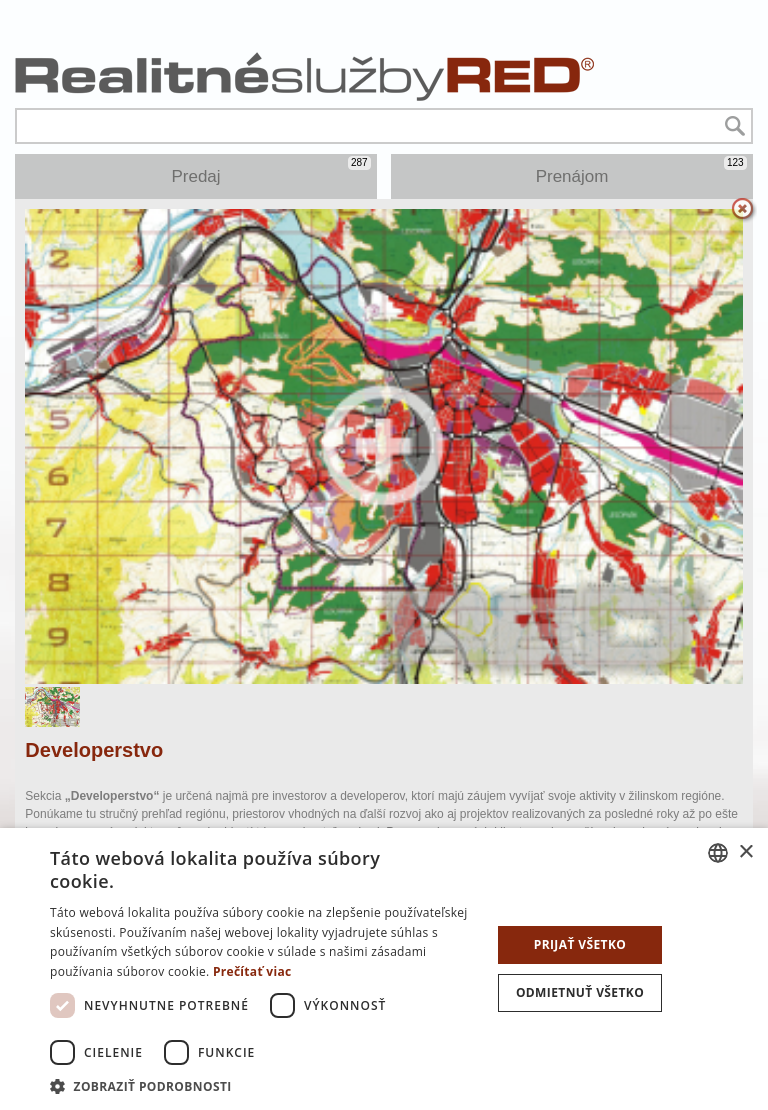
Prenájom (641, 171)
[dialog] (384, 969)
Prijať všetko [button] (580, 944)
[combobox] (718, 853)
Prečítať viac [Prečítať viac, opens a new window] (252, 971)
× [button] (745, 852)
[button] (264, 1085)
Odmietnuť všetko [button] (580, 992)
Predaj (270, 171)
